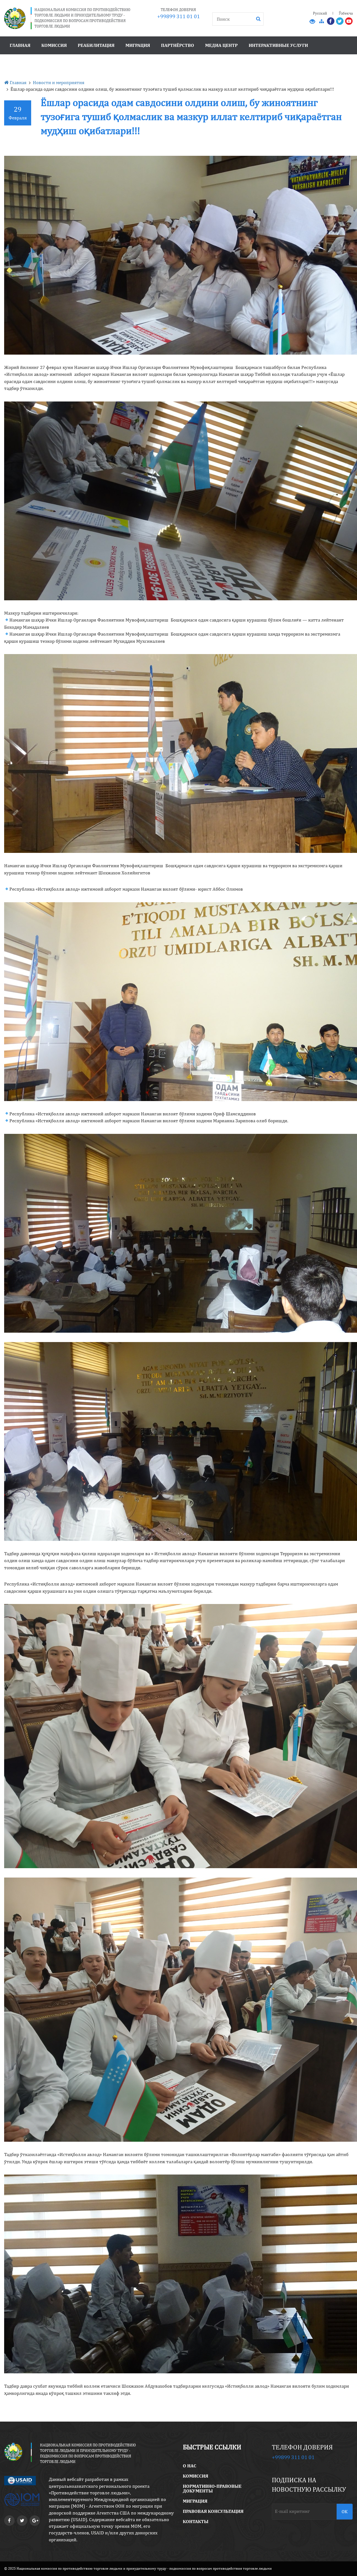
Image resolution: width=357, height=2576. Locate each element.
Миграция (137, 45)
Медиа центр (221, 45)
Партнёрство (177, 45)
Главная (20, 45)
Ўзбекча (346, 13)
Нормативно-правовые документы (212, 2488)
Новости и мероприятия (58, 82)
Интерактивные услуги (278, 45)
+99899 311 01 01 (178, 16)
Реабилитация (96, 45)
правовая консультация (213, 2511)
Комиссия (54, 45)
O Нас (189, 2465)
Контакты (195, 2521)
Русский (320, 13)
